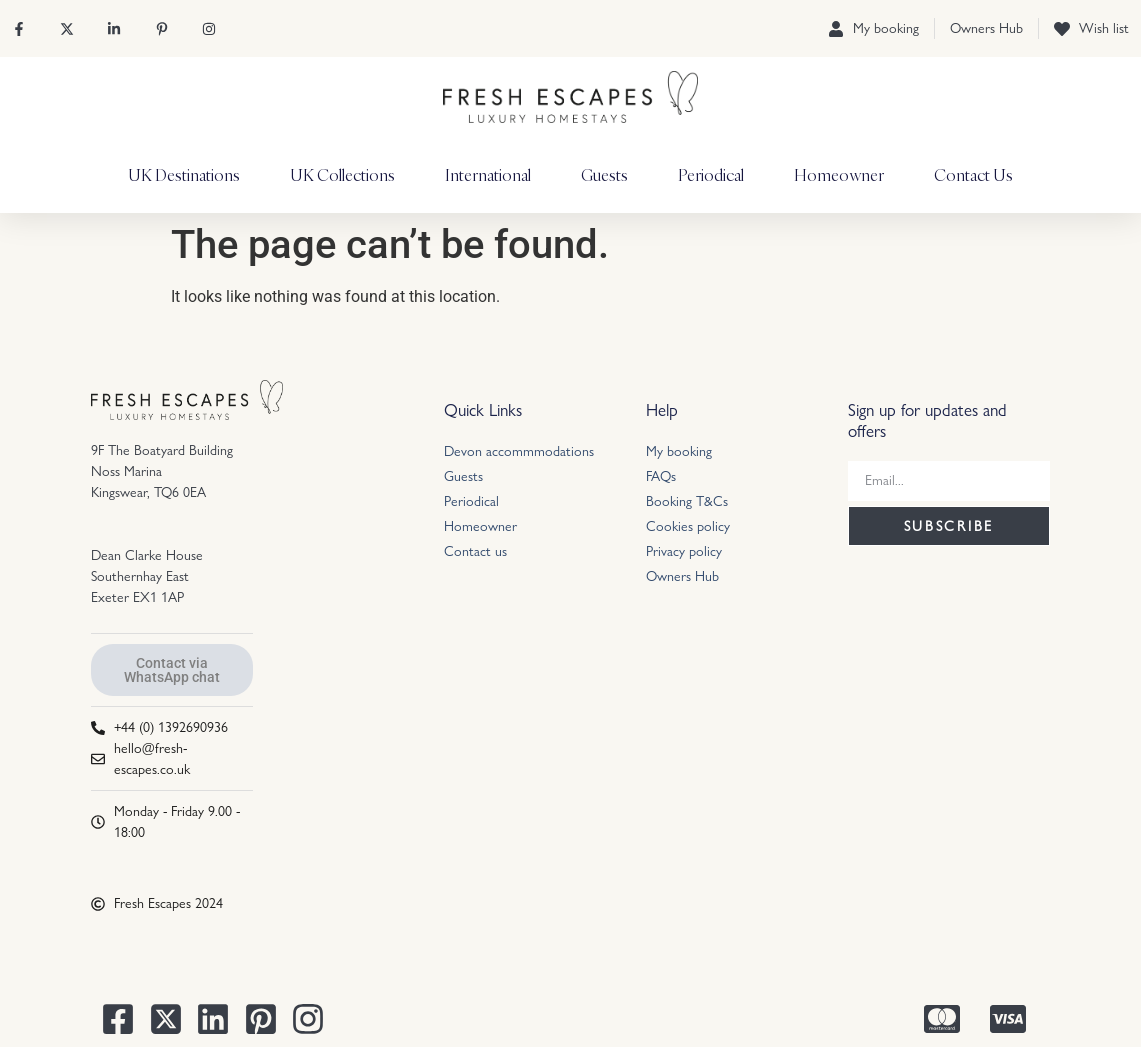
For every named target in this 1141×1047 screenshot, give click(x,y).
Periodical (711, 175)
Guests (604, 175)
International (488, 175)
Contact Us (973, 175)
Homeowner (839, 175)
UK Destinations (184, 175)
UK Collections (342, 175)
